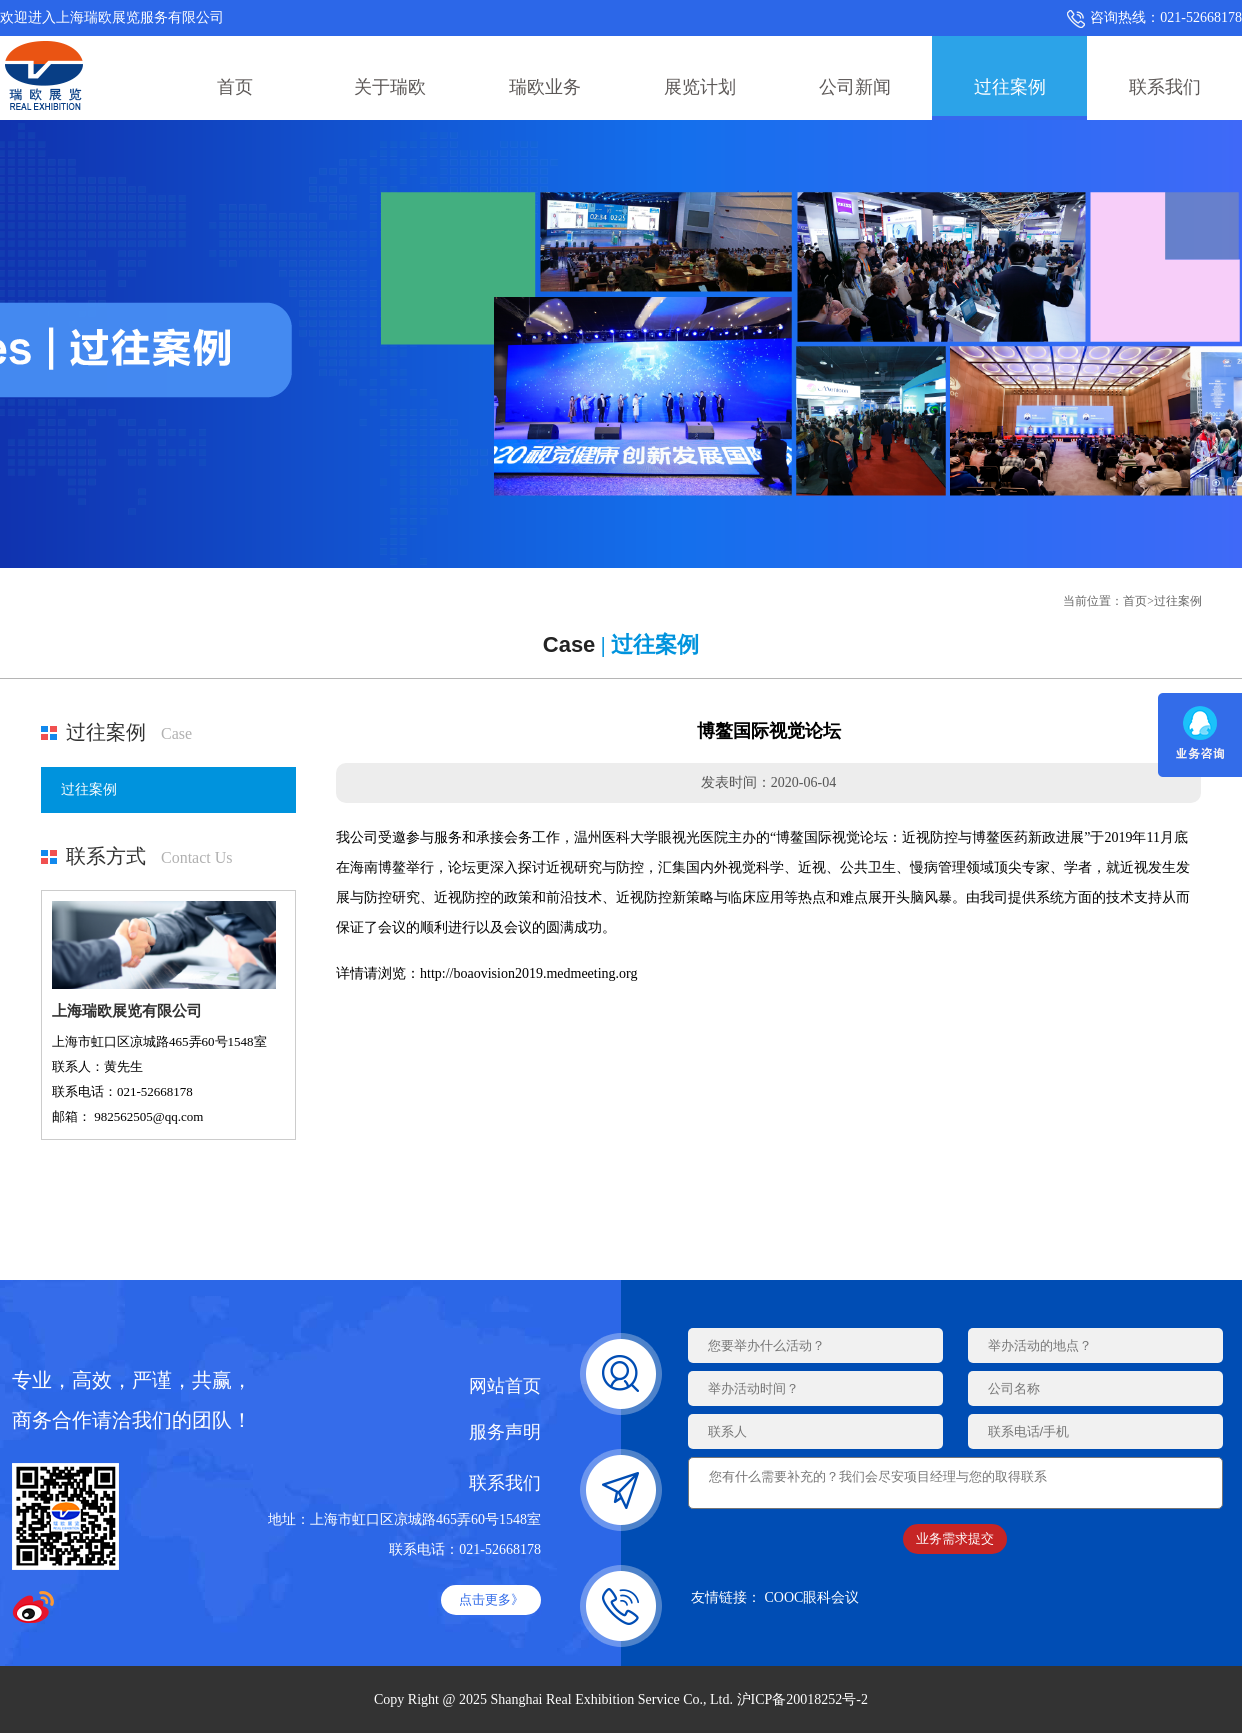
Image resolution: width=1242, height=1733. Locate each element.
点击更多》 (491, 1599)
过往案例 (1010, 87)
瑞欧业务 (545, 87)
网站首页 (505, 1386)
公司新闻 (855, 87)
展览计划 (700, 87)
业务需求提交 (955, 1544)
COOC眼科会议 (812, 1603)
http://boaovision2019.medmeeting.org (529, 973)
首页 (235, 87)
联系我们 (1165, 87)
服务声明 (505, 1432)
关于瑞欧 (390, 87)
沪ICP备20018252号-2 (802, 1699)
